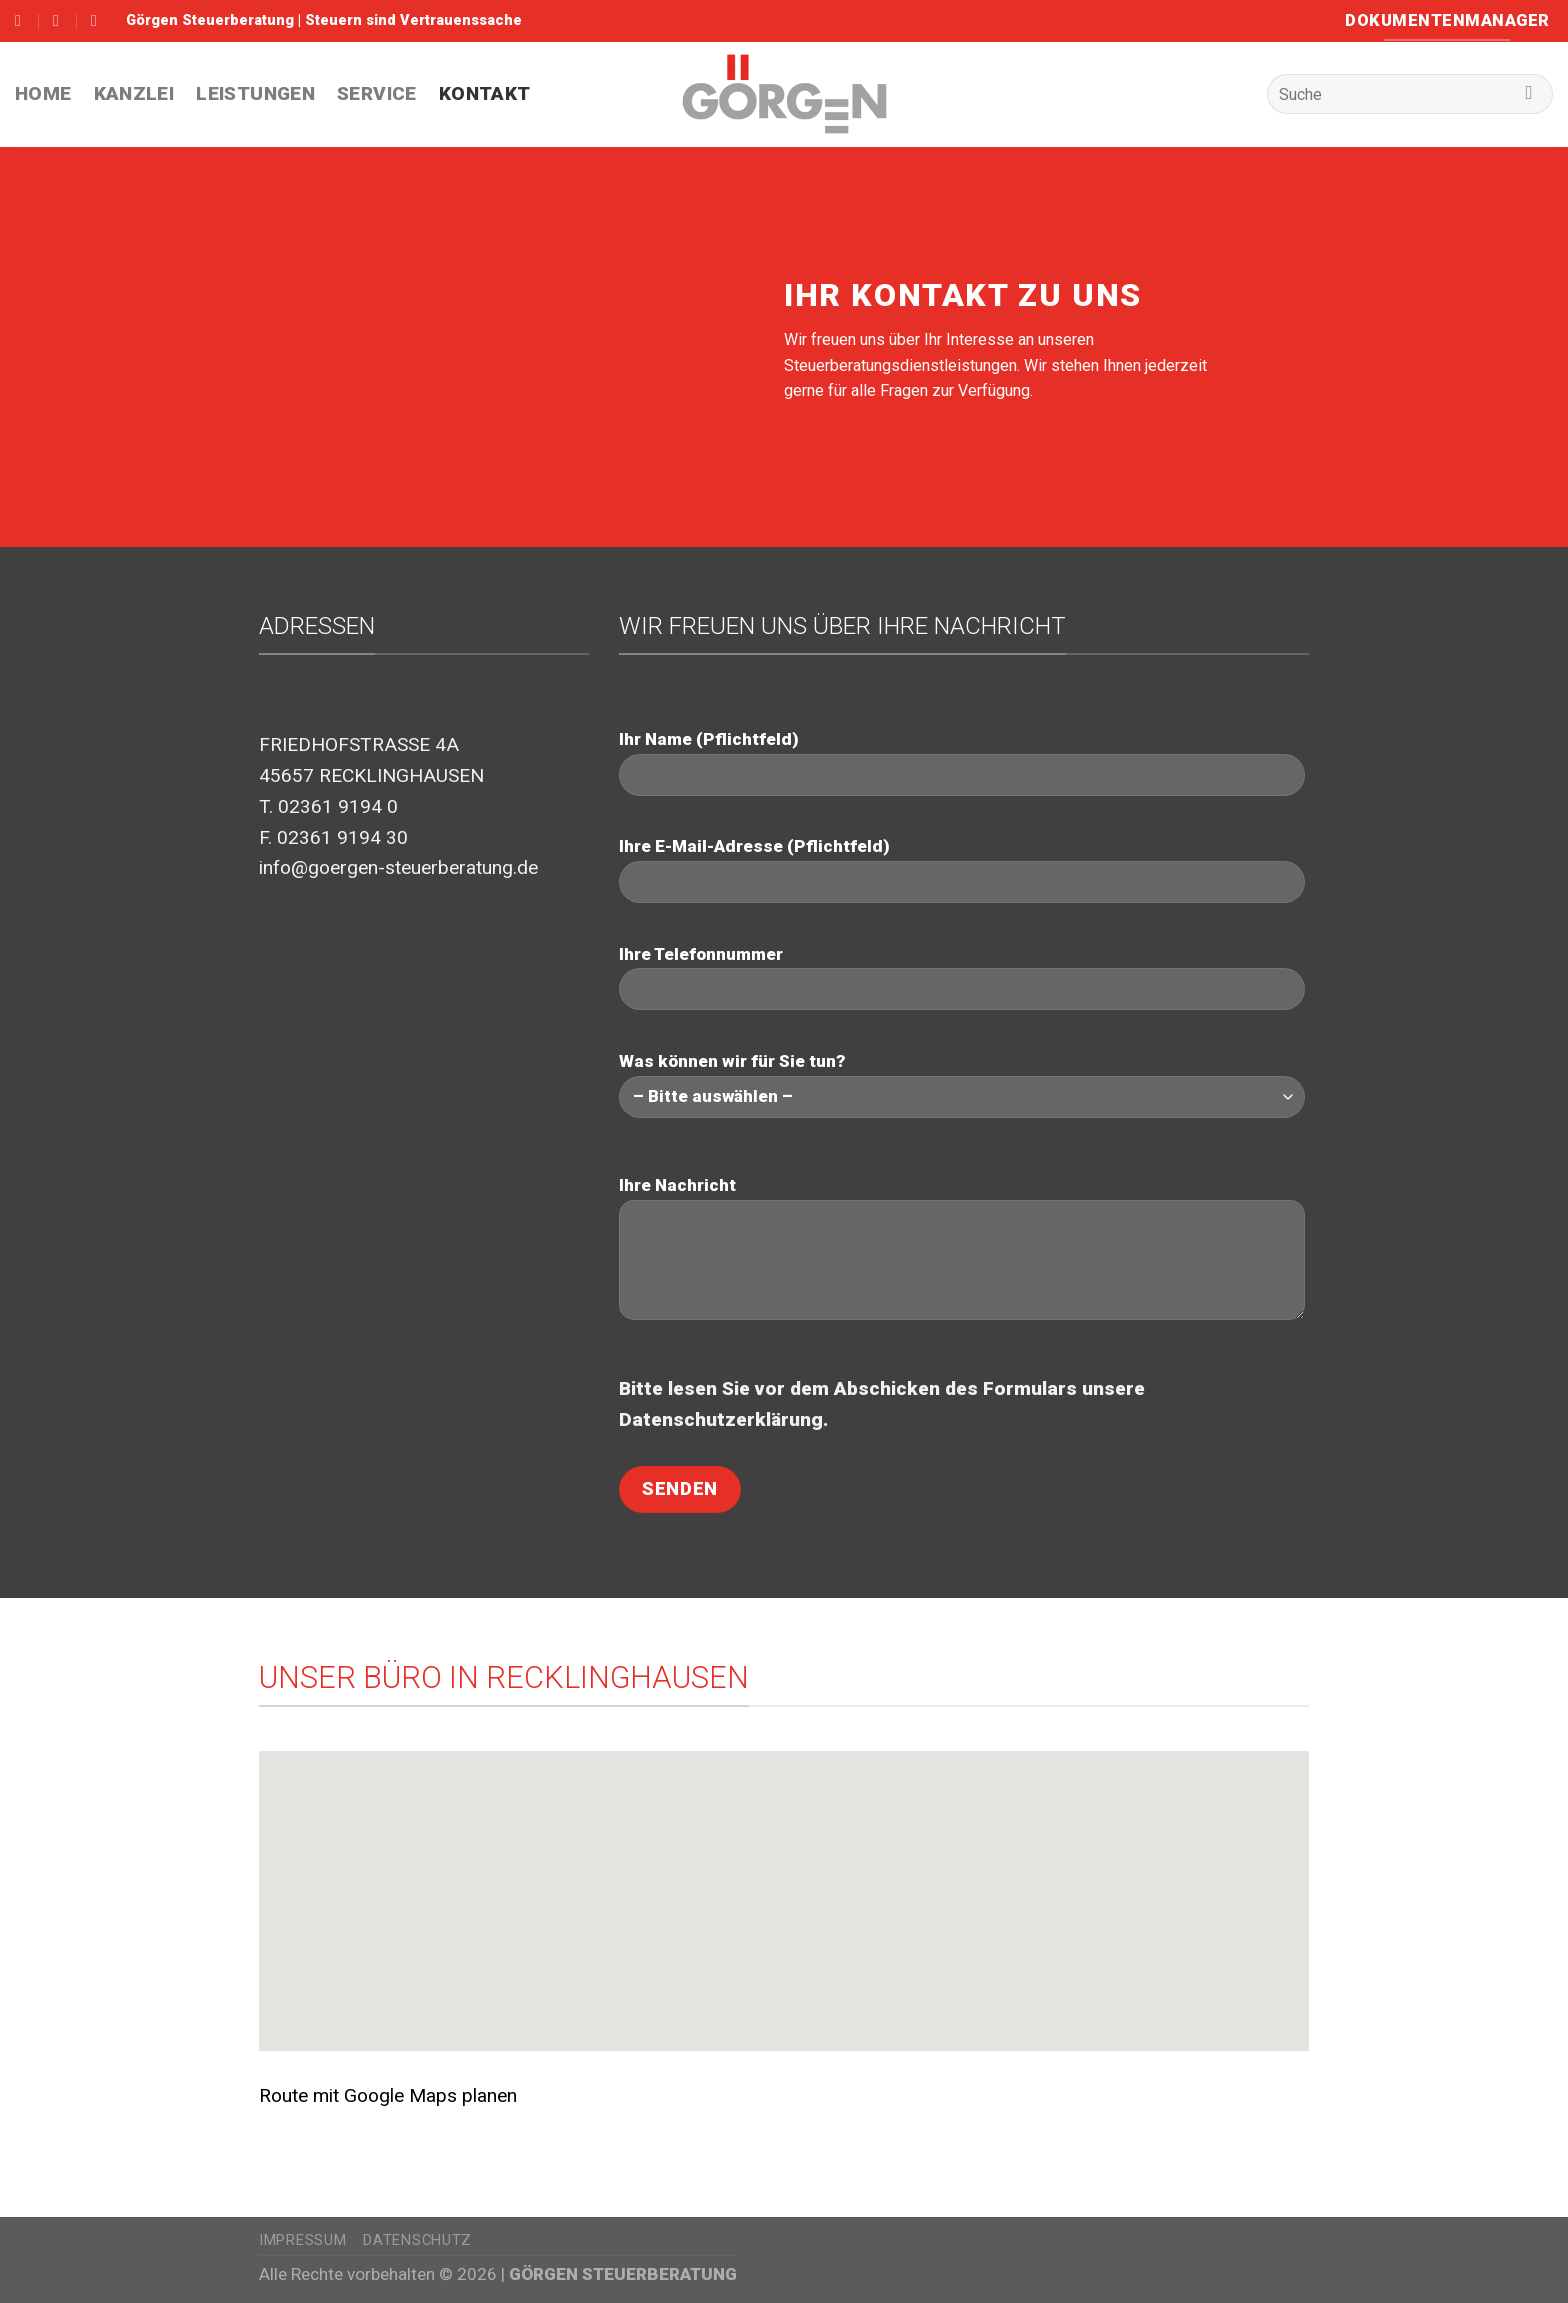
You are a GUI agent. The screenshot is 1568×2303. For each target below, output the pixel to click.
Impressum (303, 2240)
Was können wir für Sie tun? (962, 1084)
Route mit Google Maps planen (388, 2095)
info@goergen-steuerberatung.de (398, 867)
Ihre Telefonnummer (962, 977)
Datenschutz (417, 2240)
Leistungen (255, 93)
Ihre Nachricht (962, 1255)
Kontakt (485, 93)
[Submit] (1529, 94)
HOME (43, 93)
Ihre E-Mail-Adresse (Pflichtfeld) (962, 869)
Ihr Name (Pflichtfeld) (962, 762)
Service (377, 93)
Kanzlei (134, 93)
